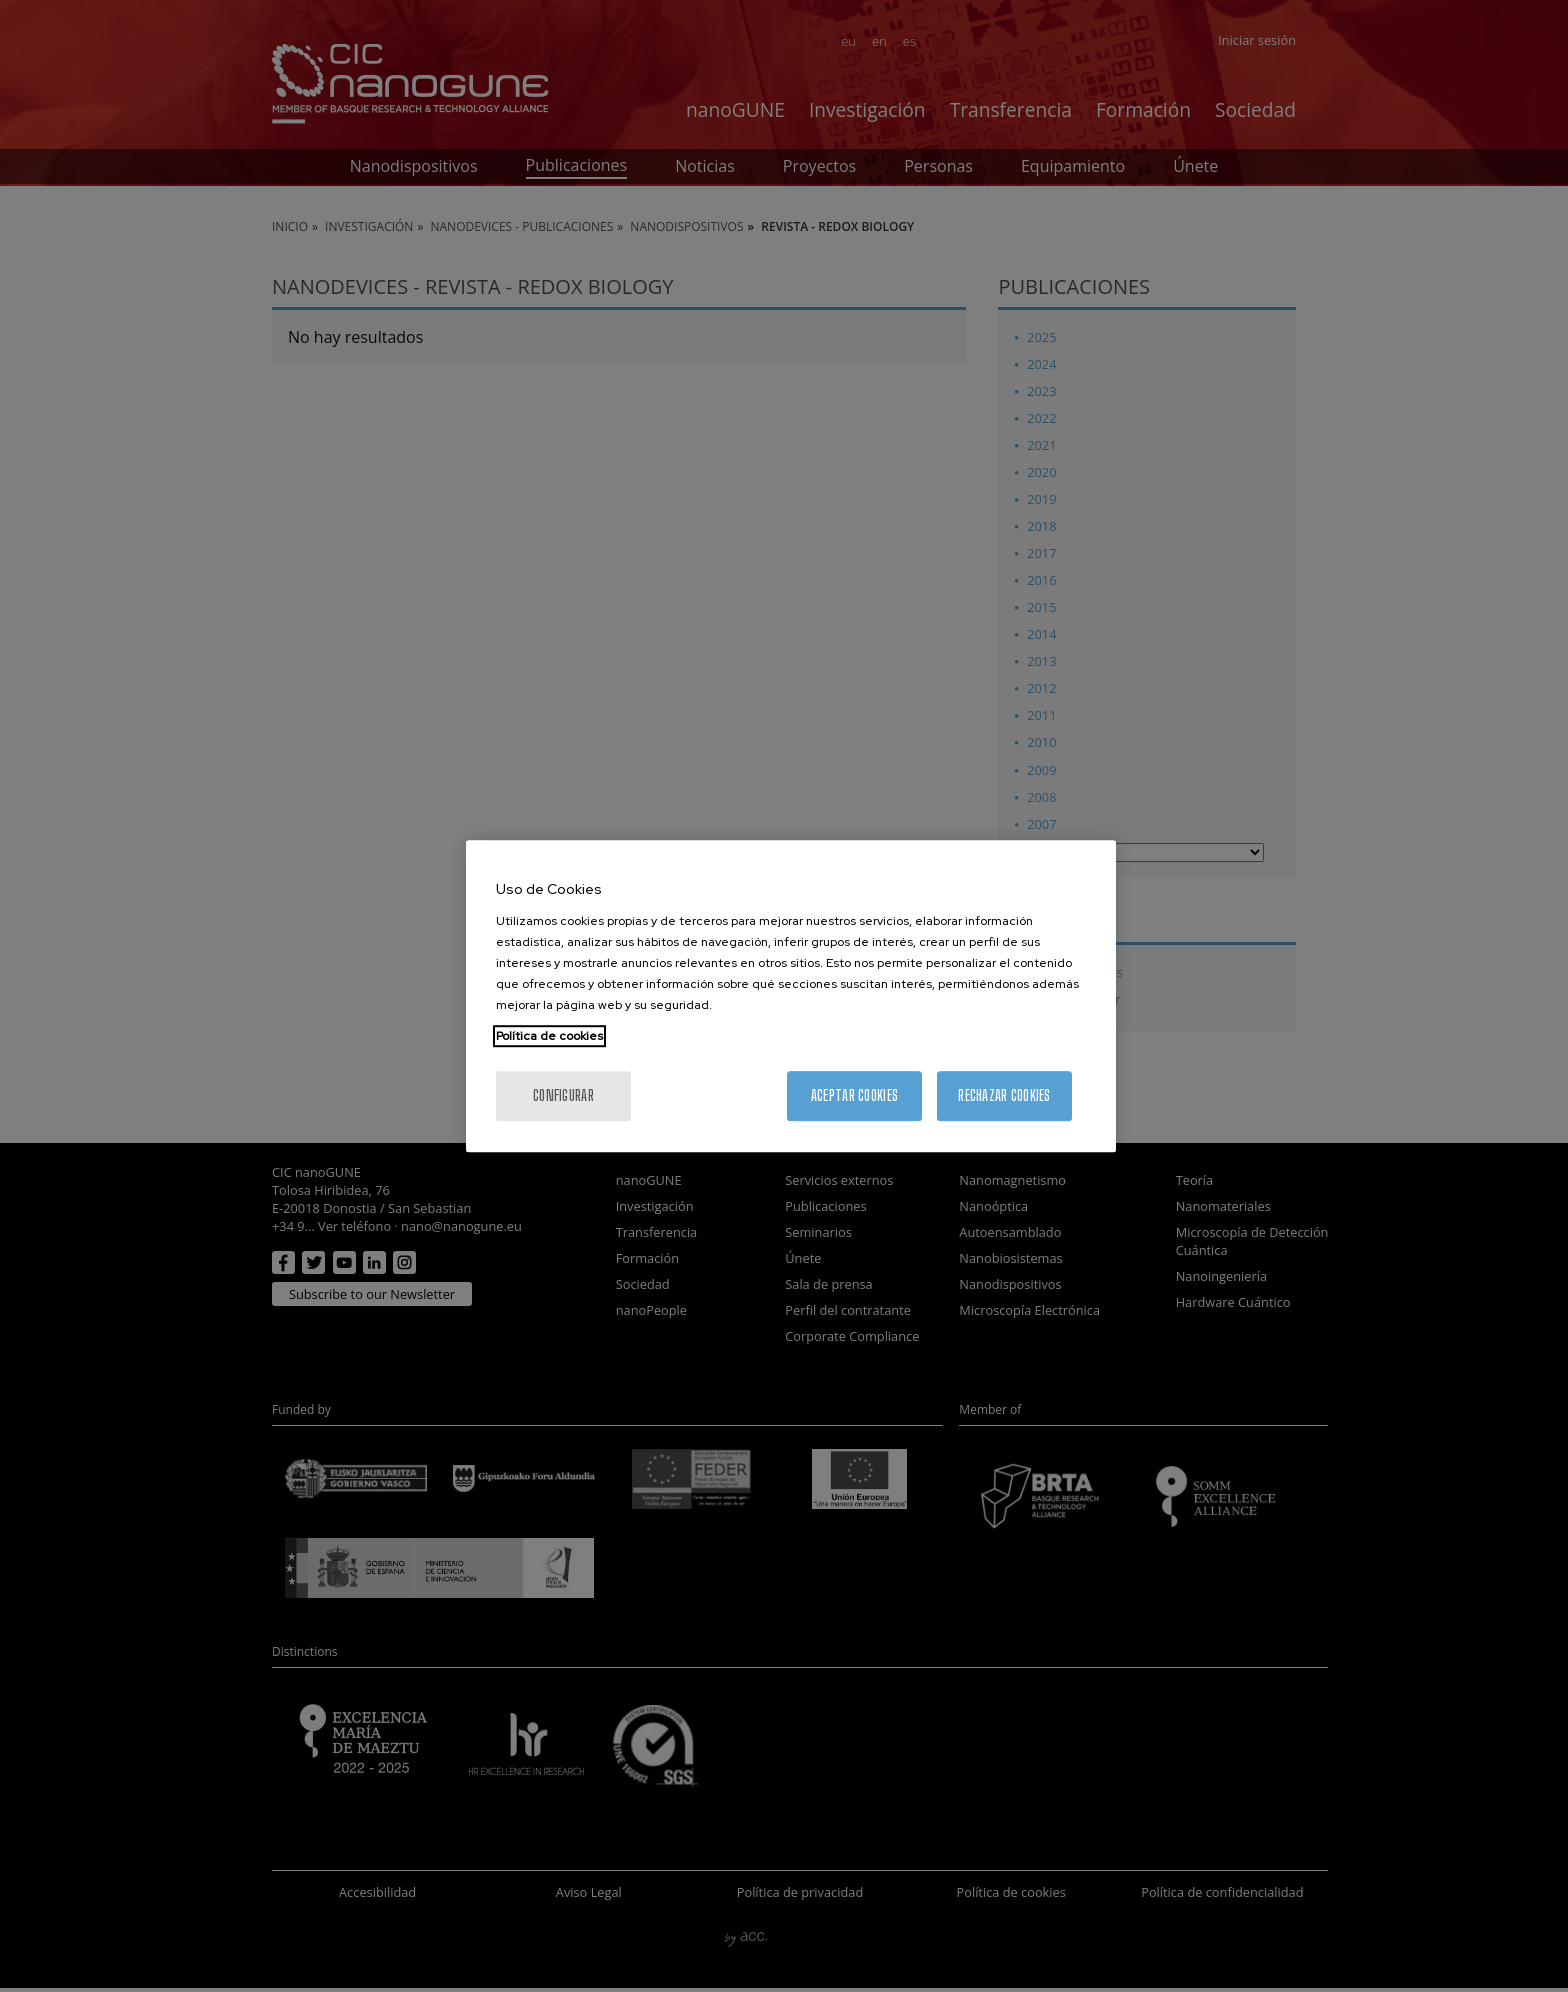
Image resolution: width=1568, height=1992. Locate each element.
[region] (791, 996)
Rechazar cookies (1004, 1095)
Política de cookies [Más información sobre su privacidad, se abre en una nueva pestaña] (549, 1036)
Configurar (563, 1095)
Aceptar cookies (854, 1095)
